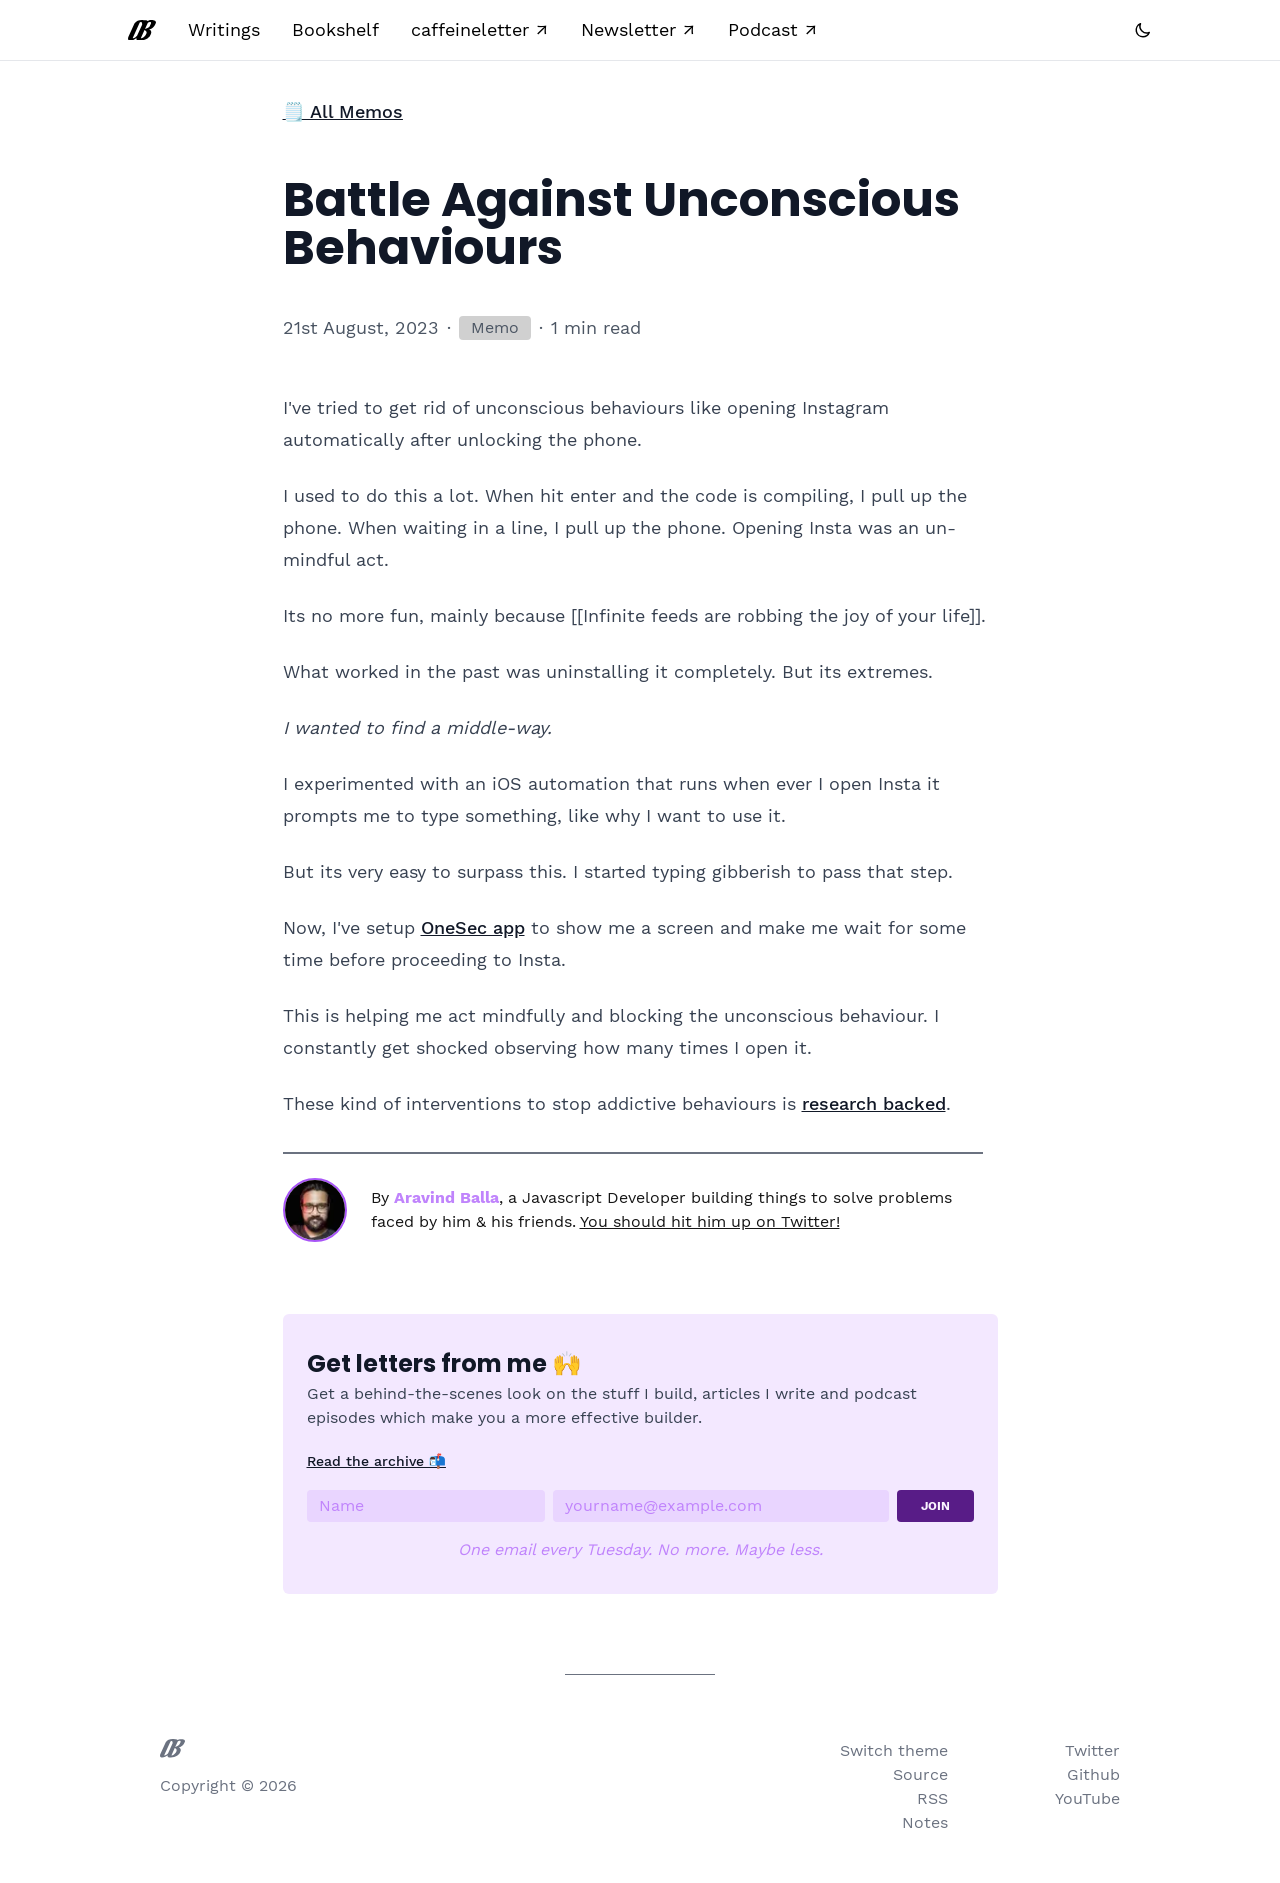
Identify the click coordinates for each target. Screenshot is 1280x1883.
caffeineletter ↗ (480, 29)
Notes (925, 1822)
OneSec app (473, 927)
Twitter (1092, 1750)
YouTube (1087, 1798)
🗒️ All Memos (343, 111)
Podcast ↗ (773, 29)
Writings (224, 29)
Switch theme (894, 1750)
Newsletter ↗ (638, 29)
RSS (932, 1798)
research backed (874, 1103)
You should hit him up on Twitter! (710, 1221)
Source (920, 1774)
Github (1093, 1774)
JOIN (935, 1506)
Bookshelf (335, 29)
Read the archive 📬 (376, 1461)
